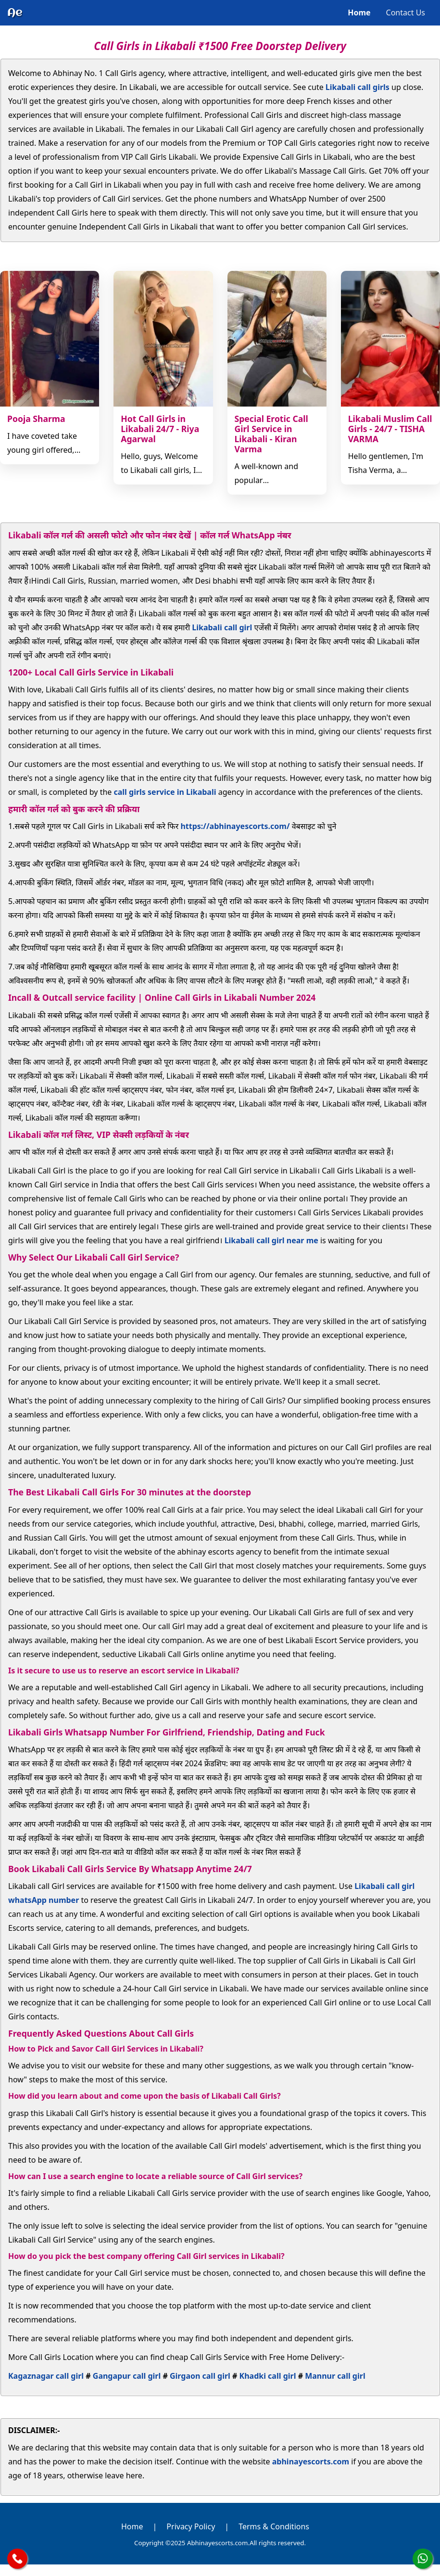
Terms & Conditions (274, 2526)
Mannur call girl (335, 2376)
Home (359, 12)
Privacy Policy (190, 2526)
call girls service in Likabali (165, 792)
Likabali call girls (358, 87)
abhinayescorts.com (310, 2461)
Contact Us (405, 12)
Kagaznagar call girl (46, 2376)
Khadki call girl (267, 2376)
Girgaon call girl (200, 2376)
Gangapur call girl (127, 2376)
